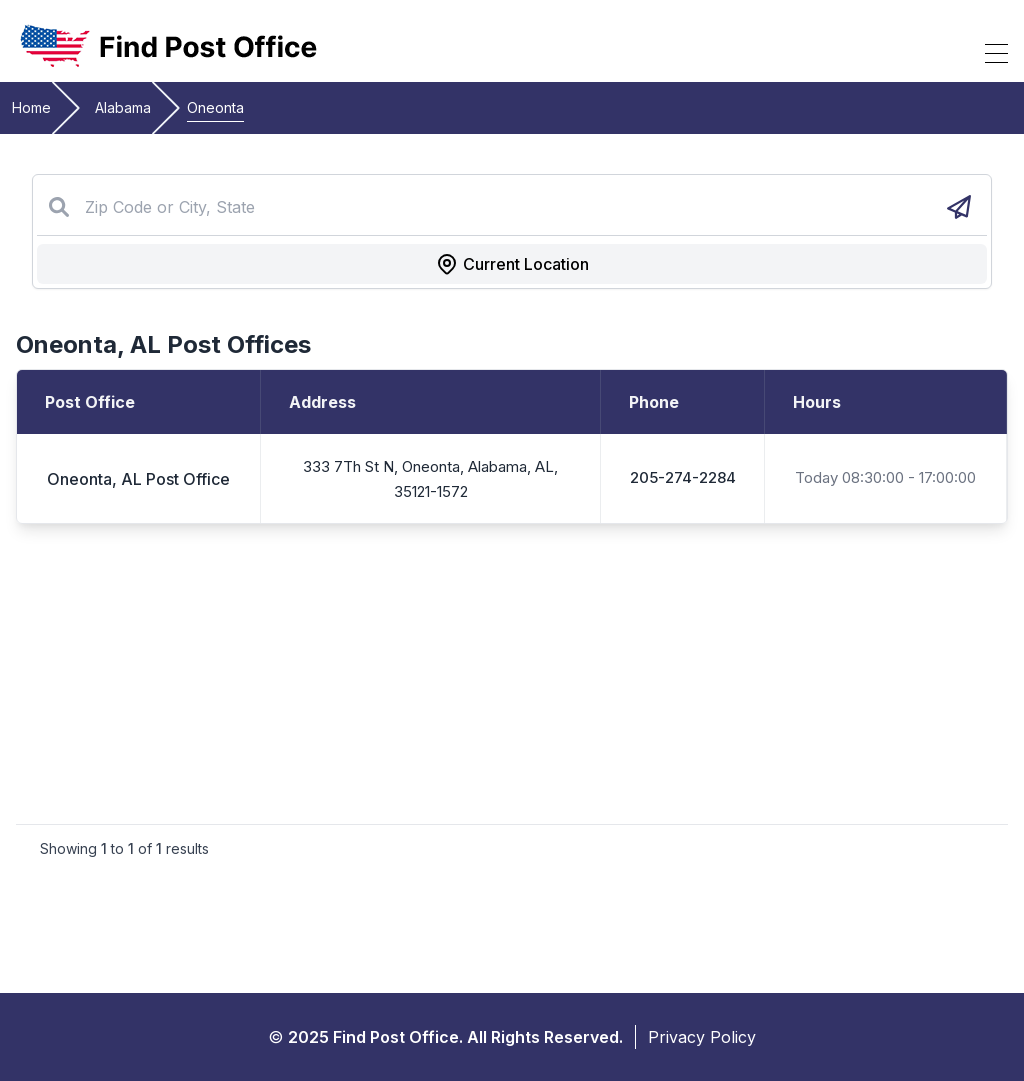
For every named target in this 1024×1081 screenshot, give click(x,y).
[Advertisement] (512, 674)
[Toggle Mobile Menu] (996, 53)
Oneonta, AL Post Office (138, 479)
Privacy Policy (702, 1037)
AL (145, 344)
